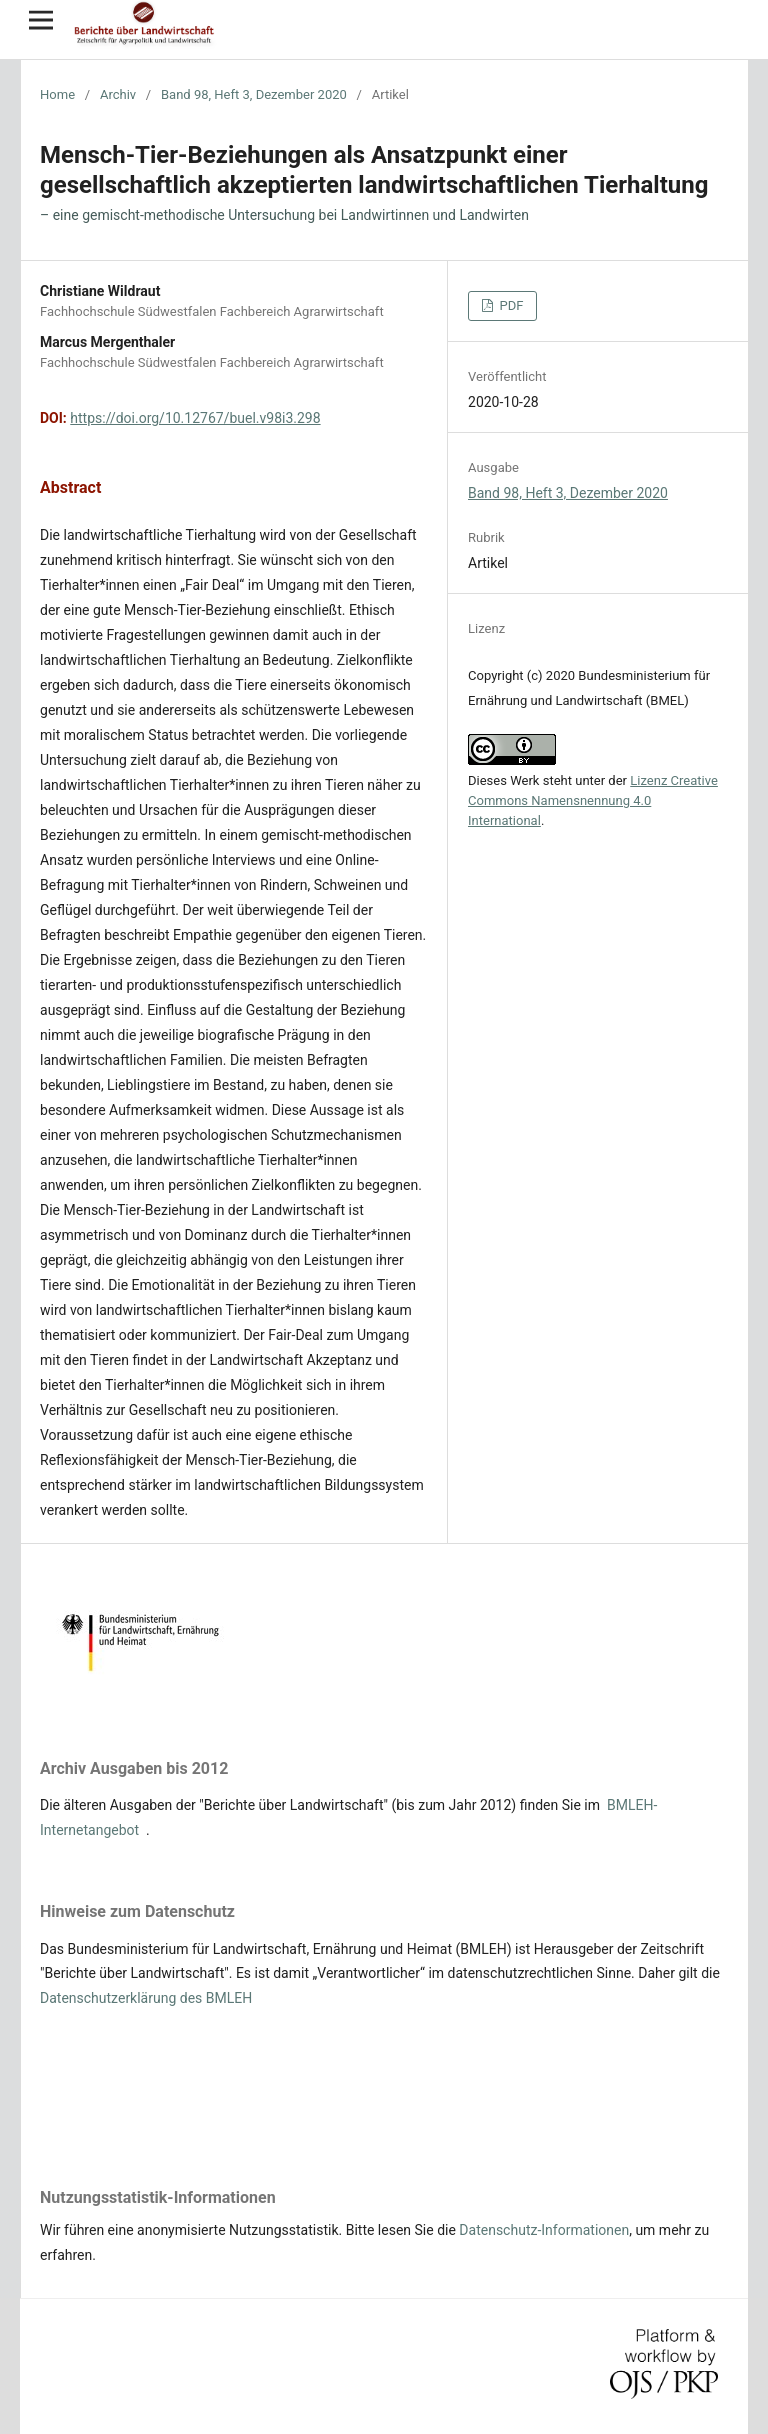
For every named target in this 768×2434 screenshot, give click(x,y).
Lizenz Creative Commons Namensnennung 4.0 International (593, 800)
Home (57, 94)
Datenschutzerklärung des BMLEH (146, 1998)
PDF (509, 305)
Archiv (118, 94)
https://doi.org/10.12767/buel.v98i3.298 (195, 418)
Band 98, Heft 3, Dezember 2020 (254, 94)
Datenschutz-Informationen (544, 2230)
